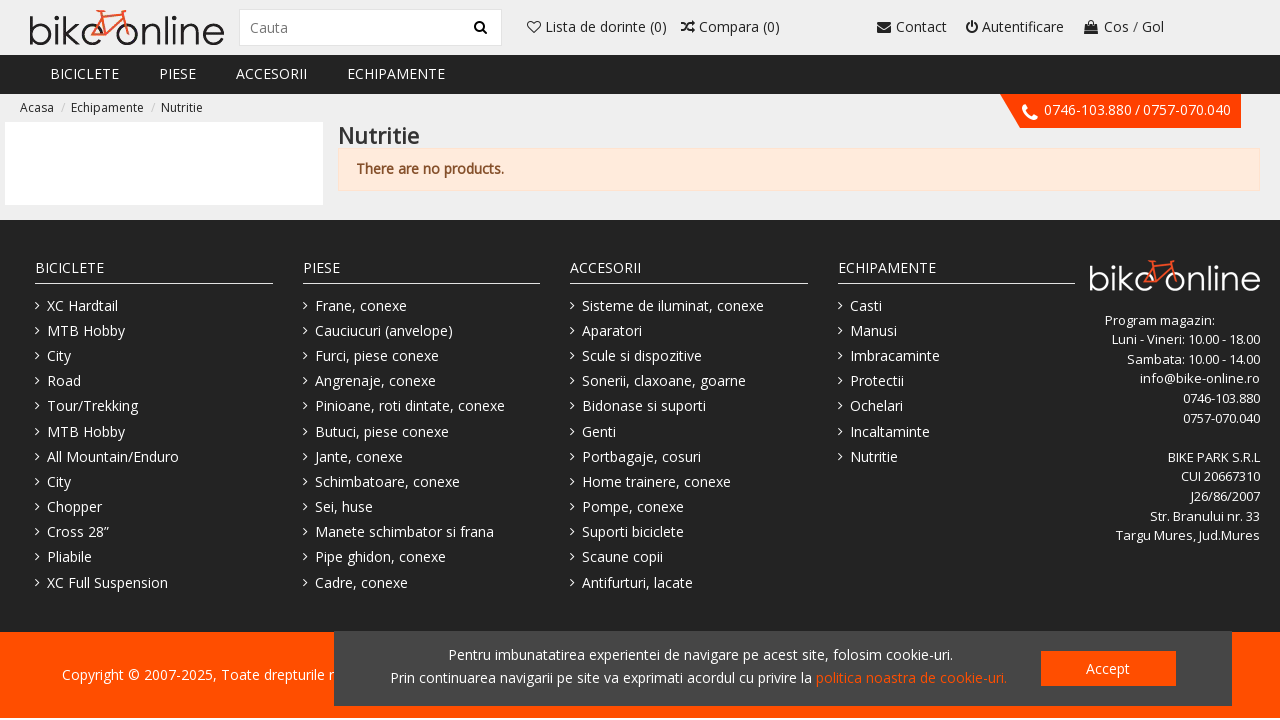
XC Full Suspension (107, 582)
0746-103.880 (1088, 109)
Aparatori (612, 330)
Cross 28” (78, 531)
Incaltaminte (890, 431)
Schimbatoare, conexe (387, 481)
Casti (866, 305)
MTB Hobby (86, 330)
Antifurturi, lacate (637, 582)
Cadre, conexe (361, 582)
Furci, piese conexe (377, 355)
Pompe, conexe (633, 506)
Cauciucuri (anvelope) (384, 330)
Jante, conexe (359, 456)
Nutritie (874, 456)
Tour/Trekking (92, 405)
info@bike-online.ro (1200, 378)
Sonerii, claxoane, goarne (664, 380)
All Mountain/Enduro (113, 456)
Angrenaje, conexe (375, 380)
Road (64, 380)
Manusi (873, 330)
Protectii (877, 380)
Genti (599, 431)
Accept (1108, 668)
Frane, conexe (361, 305)
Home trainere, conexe (656, 481)
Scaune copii (622, 556)
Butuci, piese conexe (382, 431)
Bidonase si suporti (644, 405)
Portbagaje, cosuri (641, 456)
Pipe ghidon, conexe (380, 556)
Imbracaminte (895, 355)
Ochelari (876, 405)
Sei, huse (344, 506)
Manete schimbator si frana (404, 531)
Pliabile (69, 556)
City (59, 355)
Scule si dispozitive (642, 355)
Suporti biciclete (633, 531)
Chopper (74, 506)
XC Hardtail (82, 305)
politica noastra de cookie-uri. (911, 677)
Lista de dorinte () (597, 26)
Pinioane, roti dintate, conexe (410, 405)
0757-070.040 (1187, 109)
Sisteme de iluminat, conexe (673, 305)
